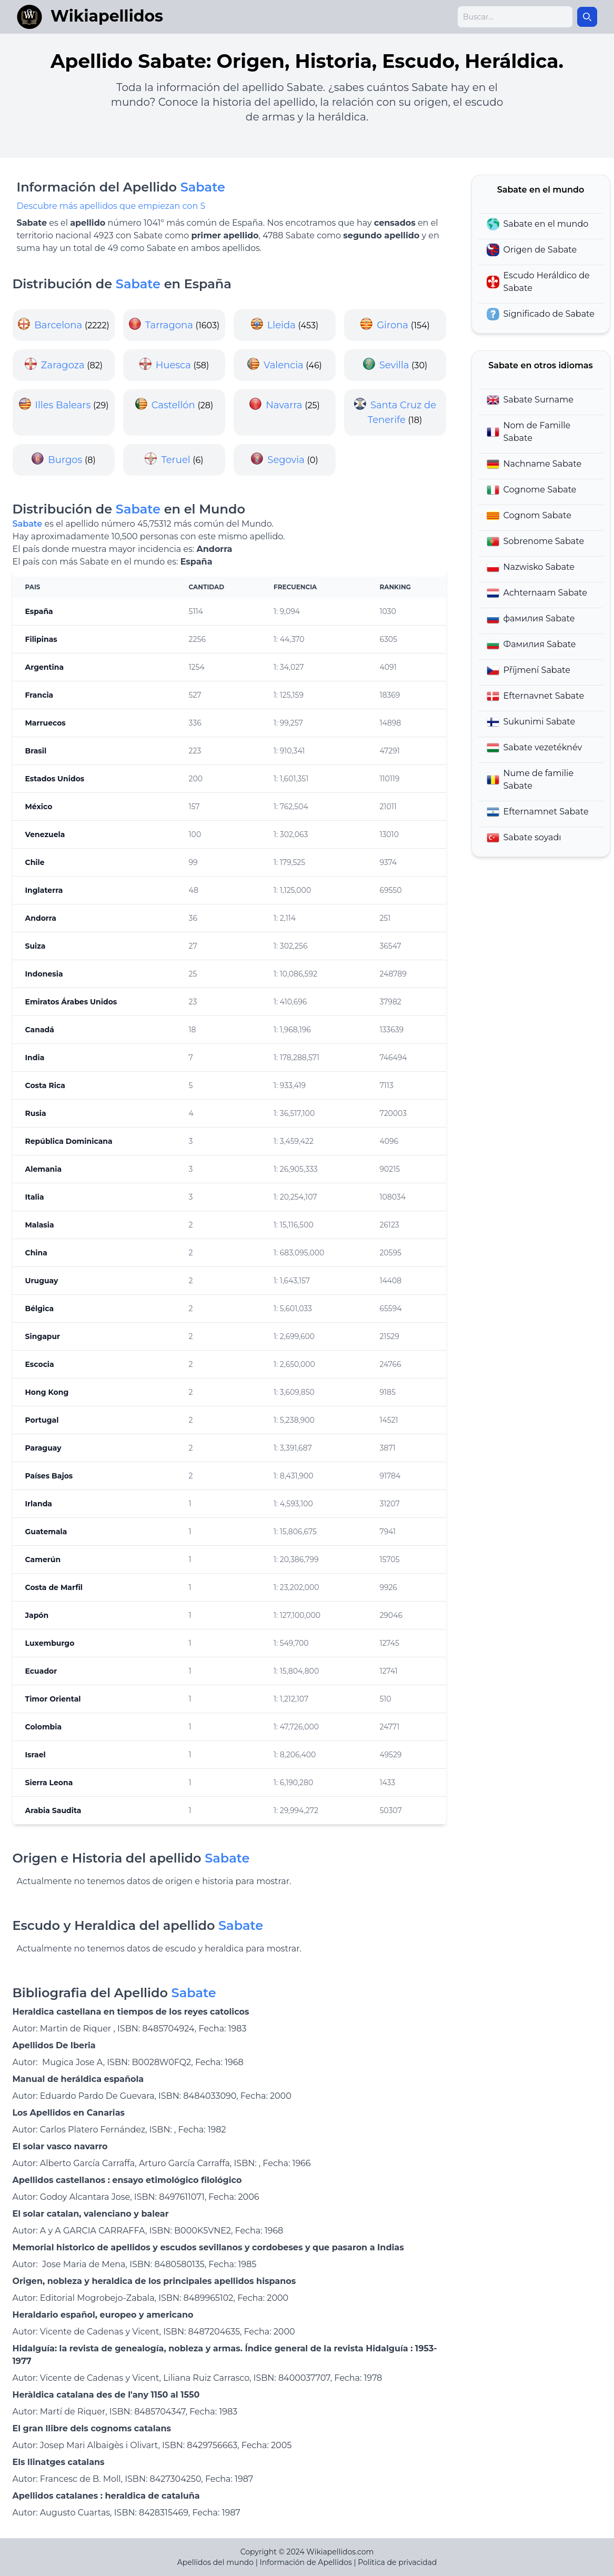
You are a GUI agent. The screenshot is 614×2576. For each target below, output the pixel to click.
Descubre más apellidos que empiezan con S (111, 206)
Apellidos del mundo (215, 2562)
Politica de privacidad (397, 2562)
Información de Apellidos (306, 2562)
